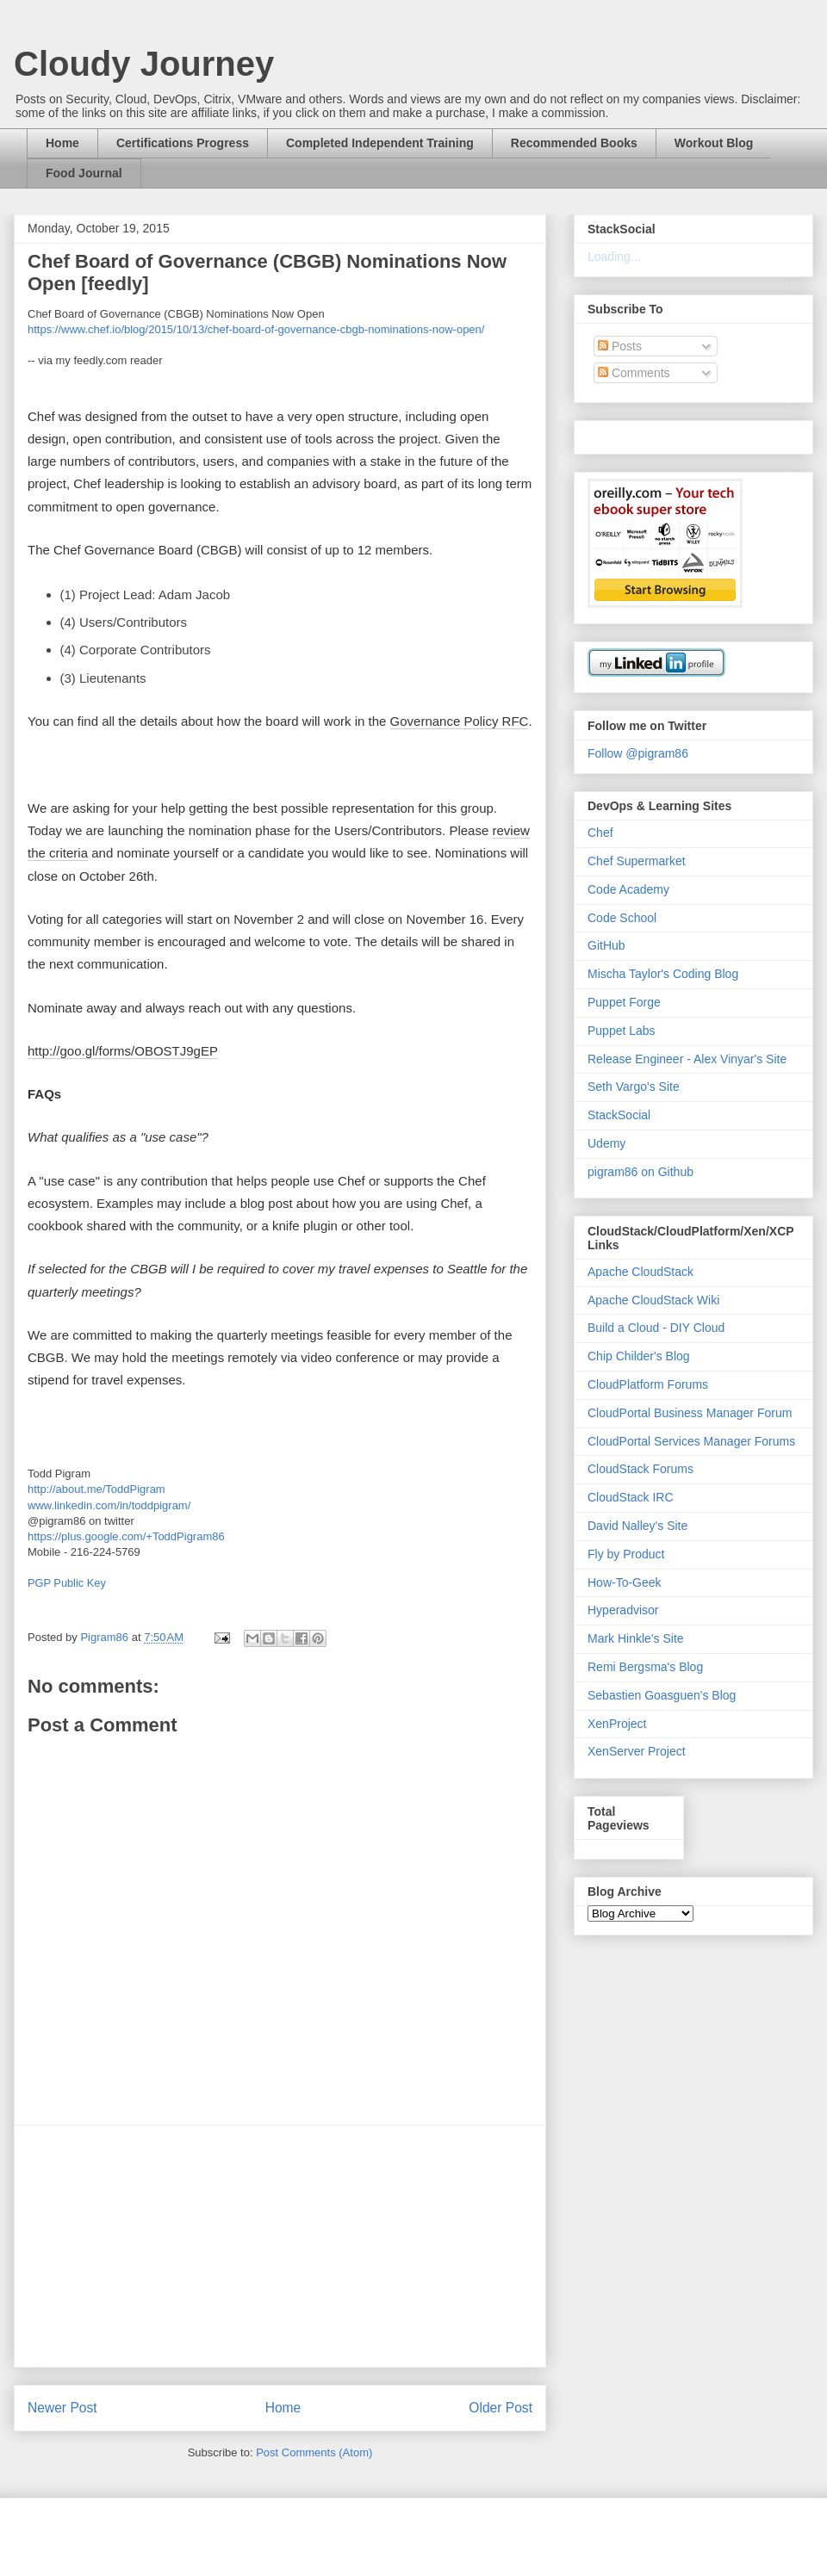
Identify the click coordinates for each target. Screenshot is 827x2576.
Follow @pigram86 (638, 753)
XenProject (617, 1724)
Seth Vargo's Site (634, 1086)
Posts (620, 346)
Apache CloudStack (640, 1272)
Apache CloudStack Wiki (653, 1300)
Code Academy (628, 889)
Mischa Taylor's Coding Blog (663, 974)
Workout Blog (714, 143)
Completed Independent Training (380, 143)
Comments (634, 373)
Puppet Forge (624, 1002)
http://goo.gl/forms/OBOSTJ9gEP (123, 1050)
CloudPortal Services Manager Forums (691, 1441)
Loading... (614, 256)
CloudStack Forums (640, 1469)
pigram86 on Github (640, 1172)
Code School (622, 918)
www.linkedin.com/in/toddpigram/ (109, 1505)
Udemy (606, 1143)
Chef (600, 832)
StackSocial (619, 1115)
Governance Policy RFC (459, 721)
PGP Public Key (67, 1582)
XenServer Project (637, 1751)
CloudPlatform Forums (648, 1384)
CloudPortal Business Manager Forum (690, 1413)
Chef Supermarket (637, 861)
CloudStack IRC (631, 1497)
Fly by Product (626, 1554)
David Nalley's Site (637, 1526)
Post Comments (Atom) (314, 2452)
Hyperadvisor (623, 1610)
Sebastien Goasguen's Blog (662, 1695)
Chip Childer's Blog (639, 1356)
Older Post (500, 2407)
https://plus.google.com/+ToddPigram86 (126, 1536)
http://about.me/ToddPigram (96, 1489)
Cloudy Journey (144, 64)
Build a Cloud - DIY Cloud (656, 1327)
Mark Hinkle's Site (636, 1638)
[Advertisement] (280, 2246)
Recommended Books (574, 143)
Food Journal (84, 173)
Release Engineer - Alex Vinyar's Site (687, 1059)
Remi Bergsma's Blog (645, 1667)
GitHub (606, 945)
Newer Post (62, 2407)
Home (62, 143)
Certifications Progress (182, 143)
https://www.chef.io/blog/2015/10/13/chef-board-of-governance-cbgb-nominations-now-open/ (256, 329)
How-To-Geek (625, 1582)
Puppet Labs (622, 1030)
